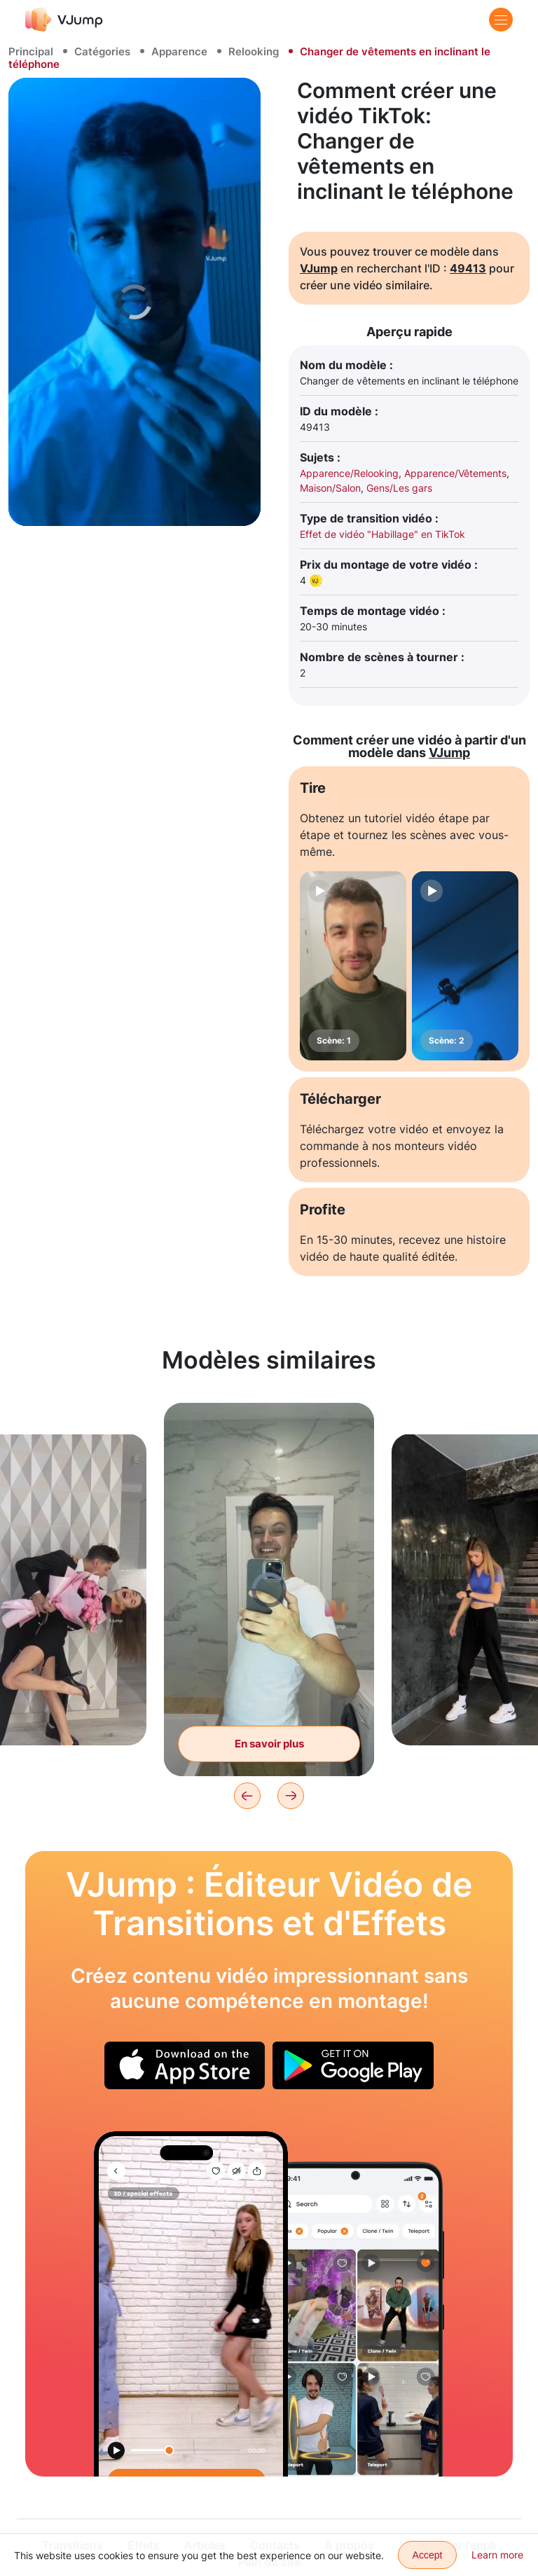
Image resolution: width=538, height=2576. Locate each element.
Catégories (102, 51)
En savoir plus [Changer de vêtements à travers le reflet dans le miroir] (269, 1743)
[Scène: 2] (465, 965)
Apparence (179, 51)
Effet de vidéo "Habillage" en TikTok (382, 534)
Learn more (497, 2555)
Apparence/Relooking (349, 473)
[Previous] (247, 1795)
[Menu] (501, 20)
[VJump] (64, 19)
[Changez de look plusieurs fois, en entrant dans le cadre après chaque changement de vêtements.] (191, 2304)
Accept (428, 2555)
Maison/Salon (330, 488)
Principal (30, 51)
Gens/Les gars (399, 488)
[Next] (290, 1795)
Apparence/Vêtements (455, 473)
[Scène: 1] (353, 965)
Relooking (253, 51)
